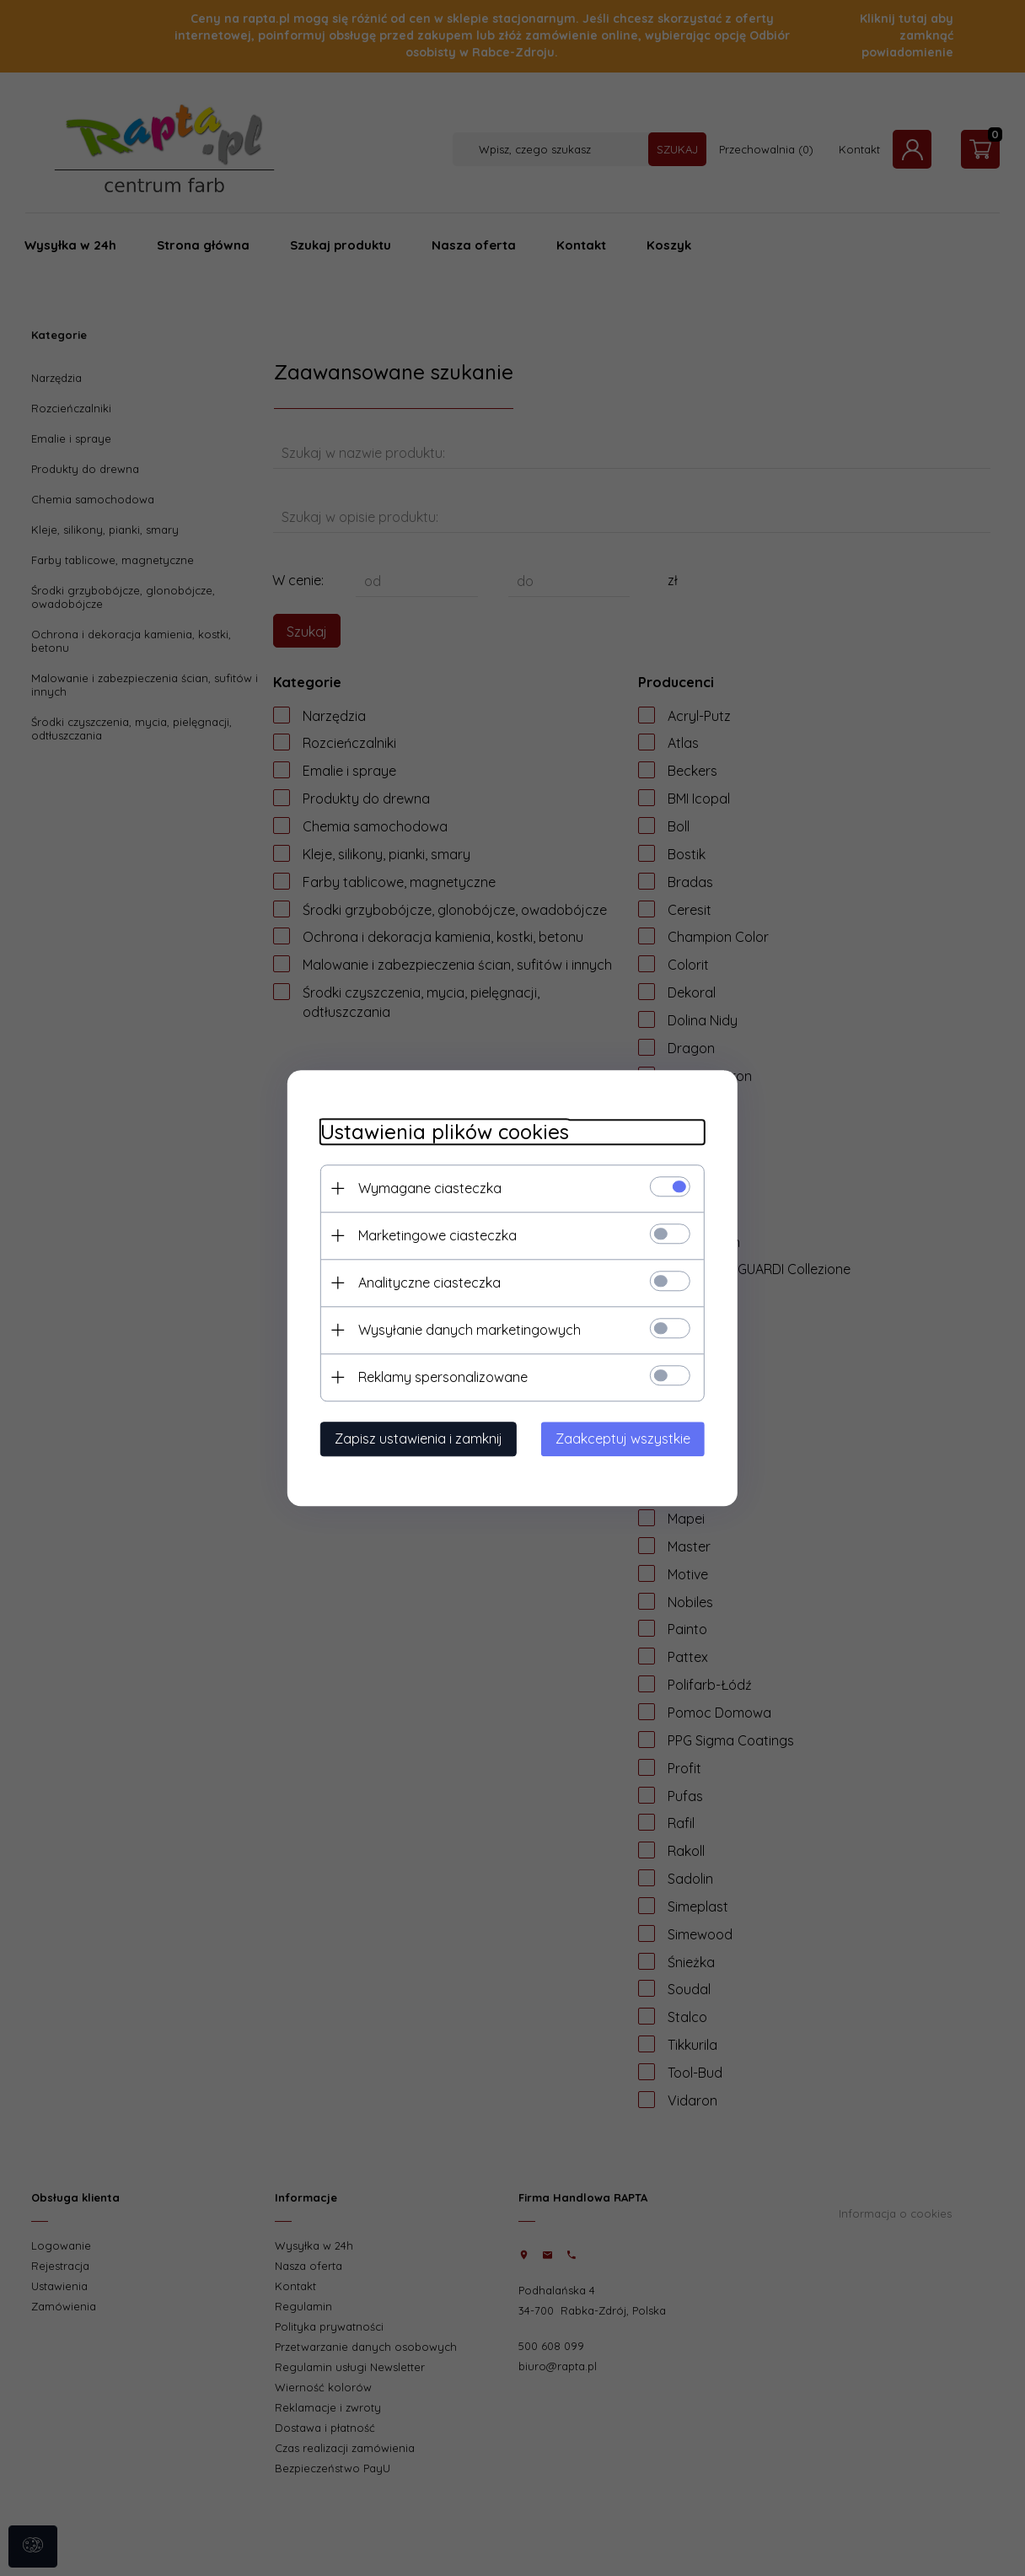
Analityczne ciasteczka (428, 1282)
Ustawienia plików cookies (443, 1132)
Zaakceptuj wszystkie (624, 1438)
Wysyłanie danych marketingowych (468, 1329)
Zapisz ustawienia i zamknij (417, 1438)
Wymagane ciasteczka (428, 1188)
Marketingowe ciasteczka (436, 1235)
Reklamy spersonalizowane (441, 1377)
